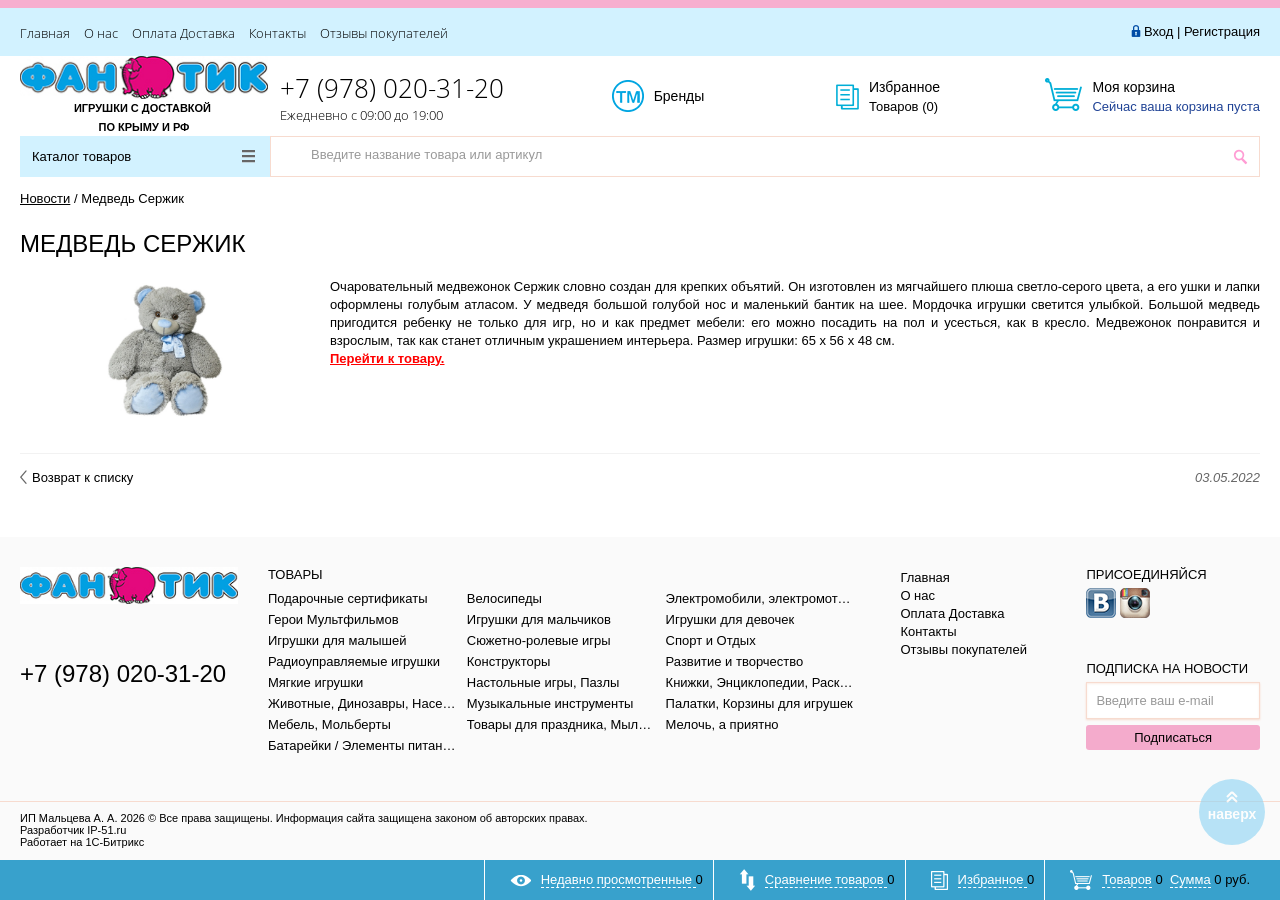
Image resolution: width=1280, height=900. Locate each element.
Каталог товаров (143, 156)
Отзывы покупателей (384, 33)
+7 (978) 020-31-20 (392, 88)
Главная (45, 33)
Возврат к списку (76, 477)
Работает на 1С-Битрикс (82, 842)
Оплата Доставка (183, 33)
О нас (101, 33)
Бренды (701, 97)
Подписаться (1173, 737)
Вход (1158, 31)
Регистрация (1222, 31)
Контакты (277, 33)
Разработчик (73, 830)
